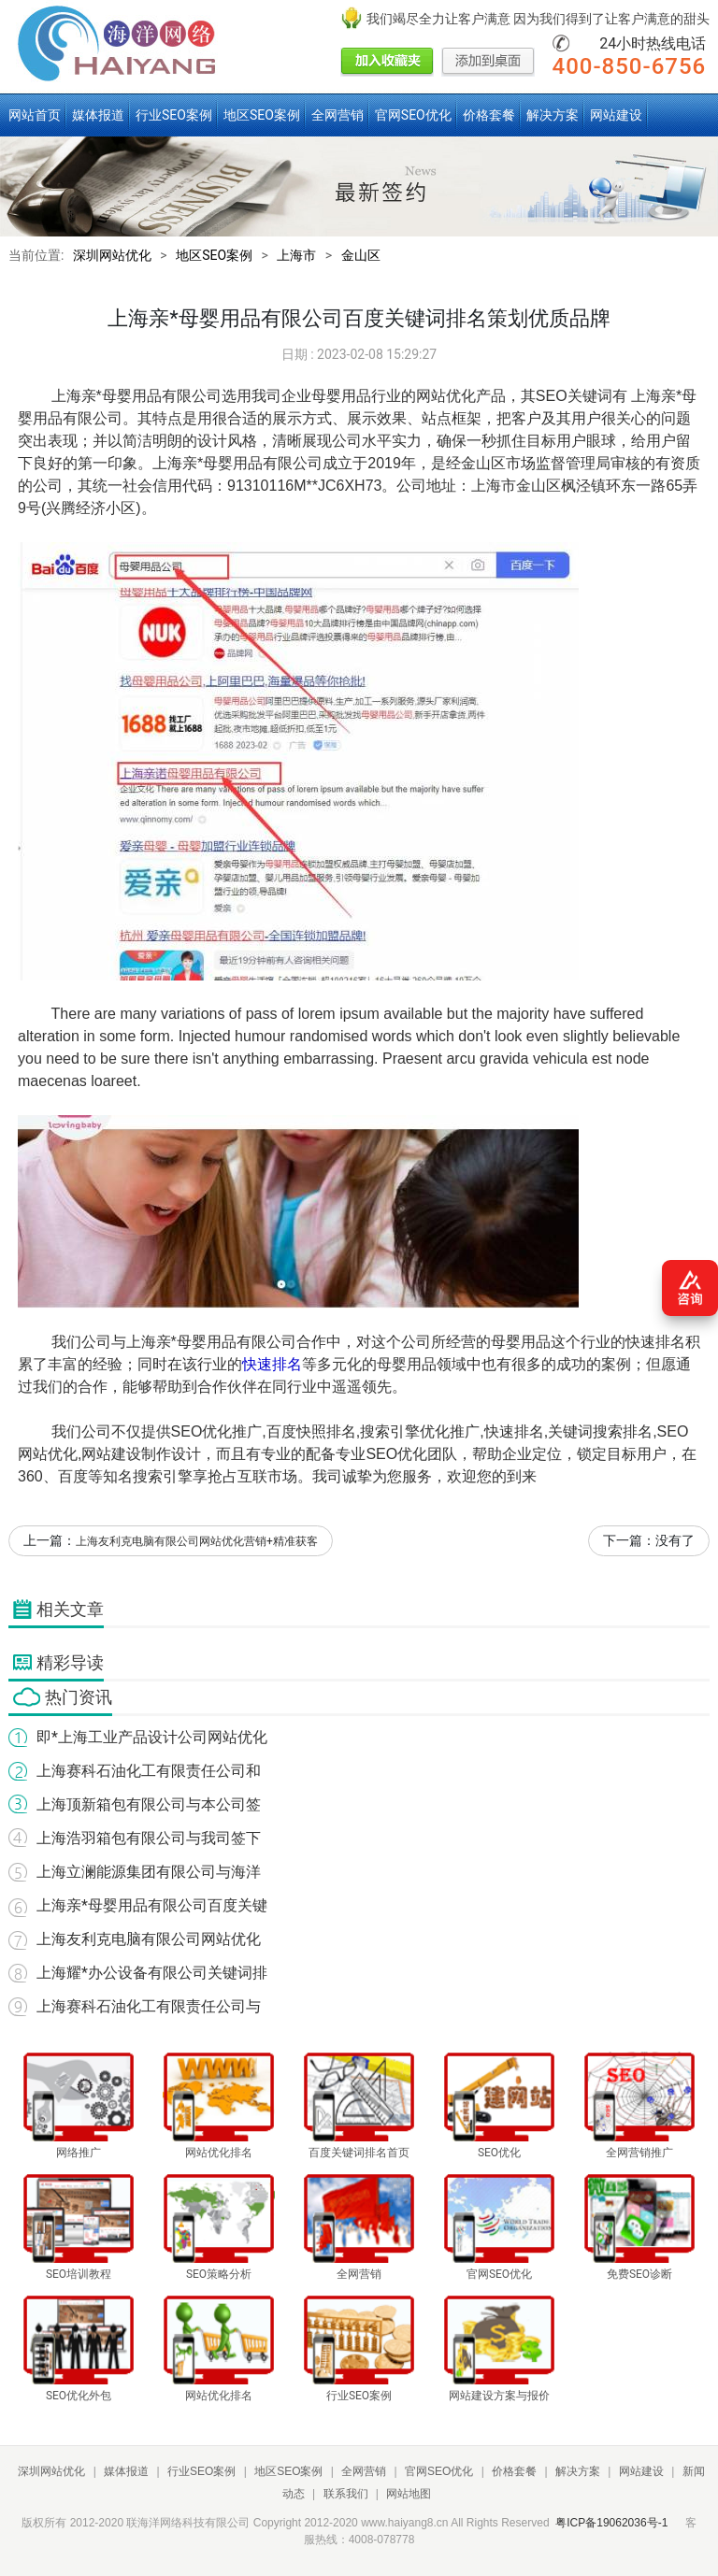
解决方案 (552, 114)
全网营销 (337, 114)
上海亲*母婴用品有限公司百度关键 (151, 1905)
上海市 (296, 255)
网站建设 (616, 114)
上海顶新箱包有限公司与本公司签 (148, 1804)
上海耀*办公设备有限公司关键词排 (151, 1973)
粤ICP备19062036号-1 (611, 2522)
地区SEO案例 (261, 114)
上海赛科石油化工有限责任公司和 (148, 1771)
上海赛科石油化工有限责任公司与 (148, 2006)
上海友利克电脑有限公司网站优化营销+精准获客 (197, 1541)
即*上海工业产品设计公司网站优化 (151, 1737)
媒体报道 (98, 114)
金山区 (361, 255)
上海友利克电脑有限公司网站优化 (148, 1939)
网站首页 (34, 114)
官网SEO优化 (413, 114)
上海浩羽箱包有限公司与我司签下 (148, 1838)
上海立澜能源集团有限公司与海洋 (148, 1872)
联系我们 (345, 2493)
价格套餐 (489, 114)
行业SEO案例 (174, 114)
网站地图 (408, 2493)
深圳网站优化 (112, 255)
